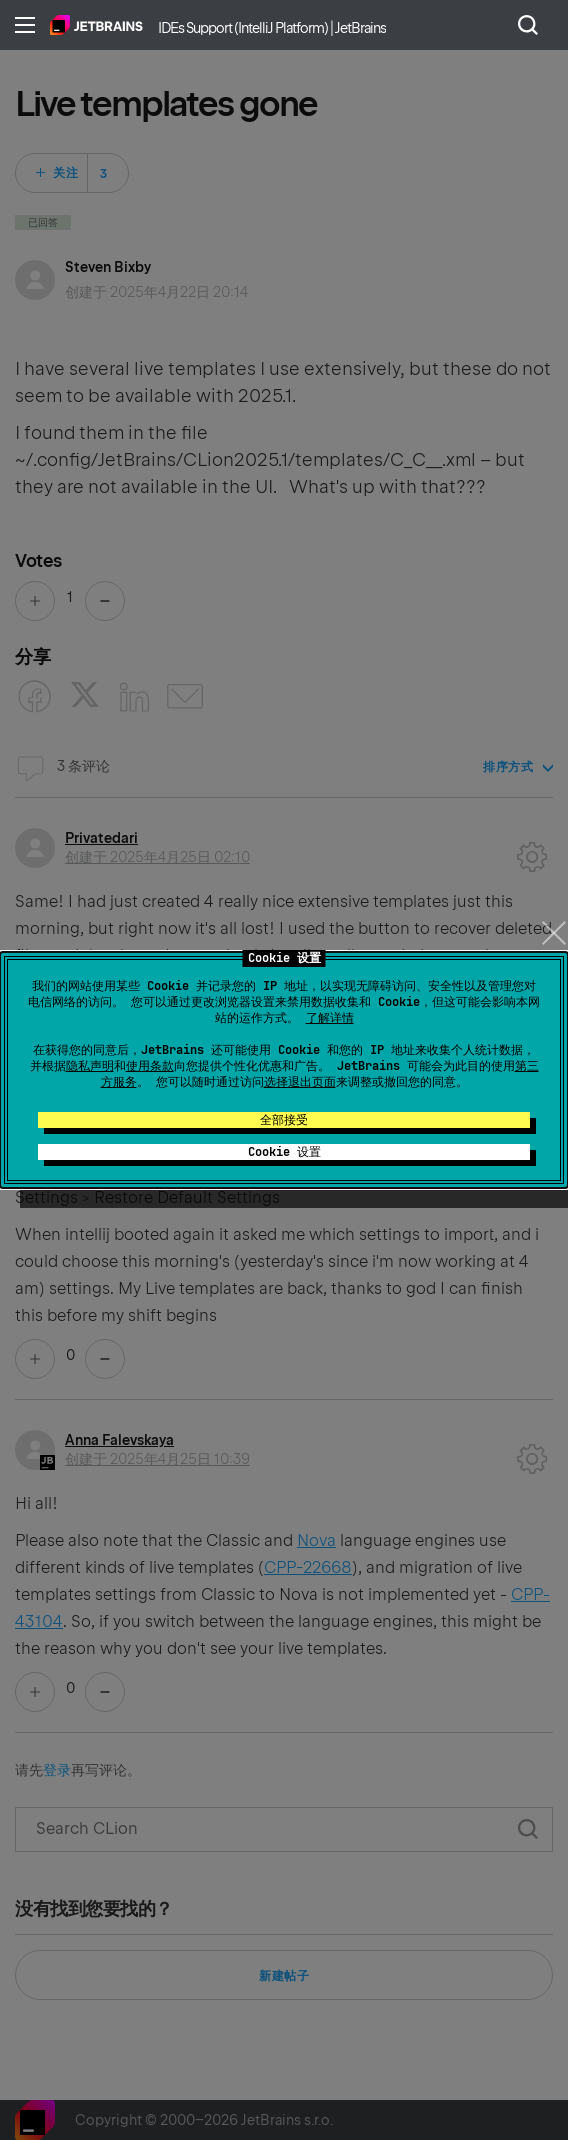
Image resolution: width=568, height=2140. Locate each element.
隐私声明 (90, 1066)
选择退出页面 (300, 1082)
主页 (96, 25)
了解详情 (330, 1018)
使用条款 (150, 1066)
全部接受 (284, 1120)
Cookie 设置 (284, 1152)
